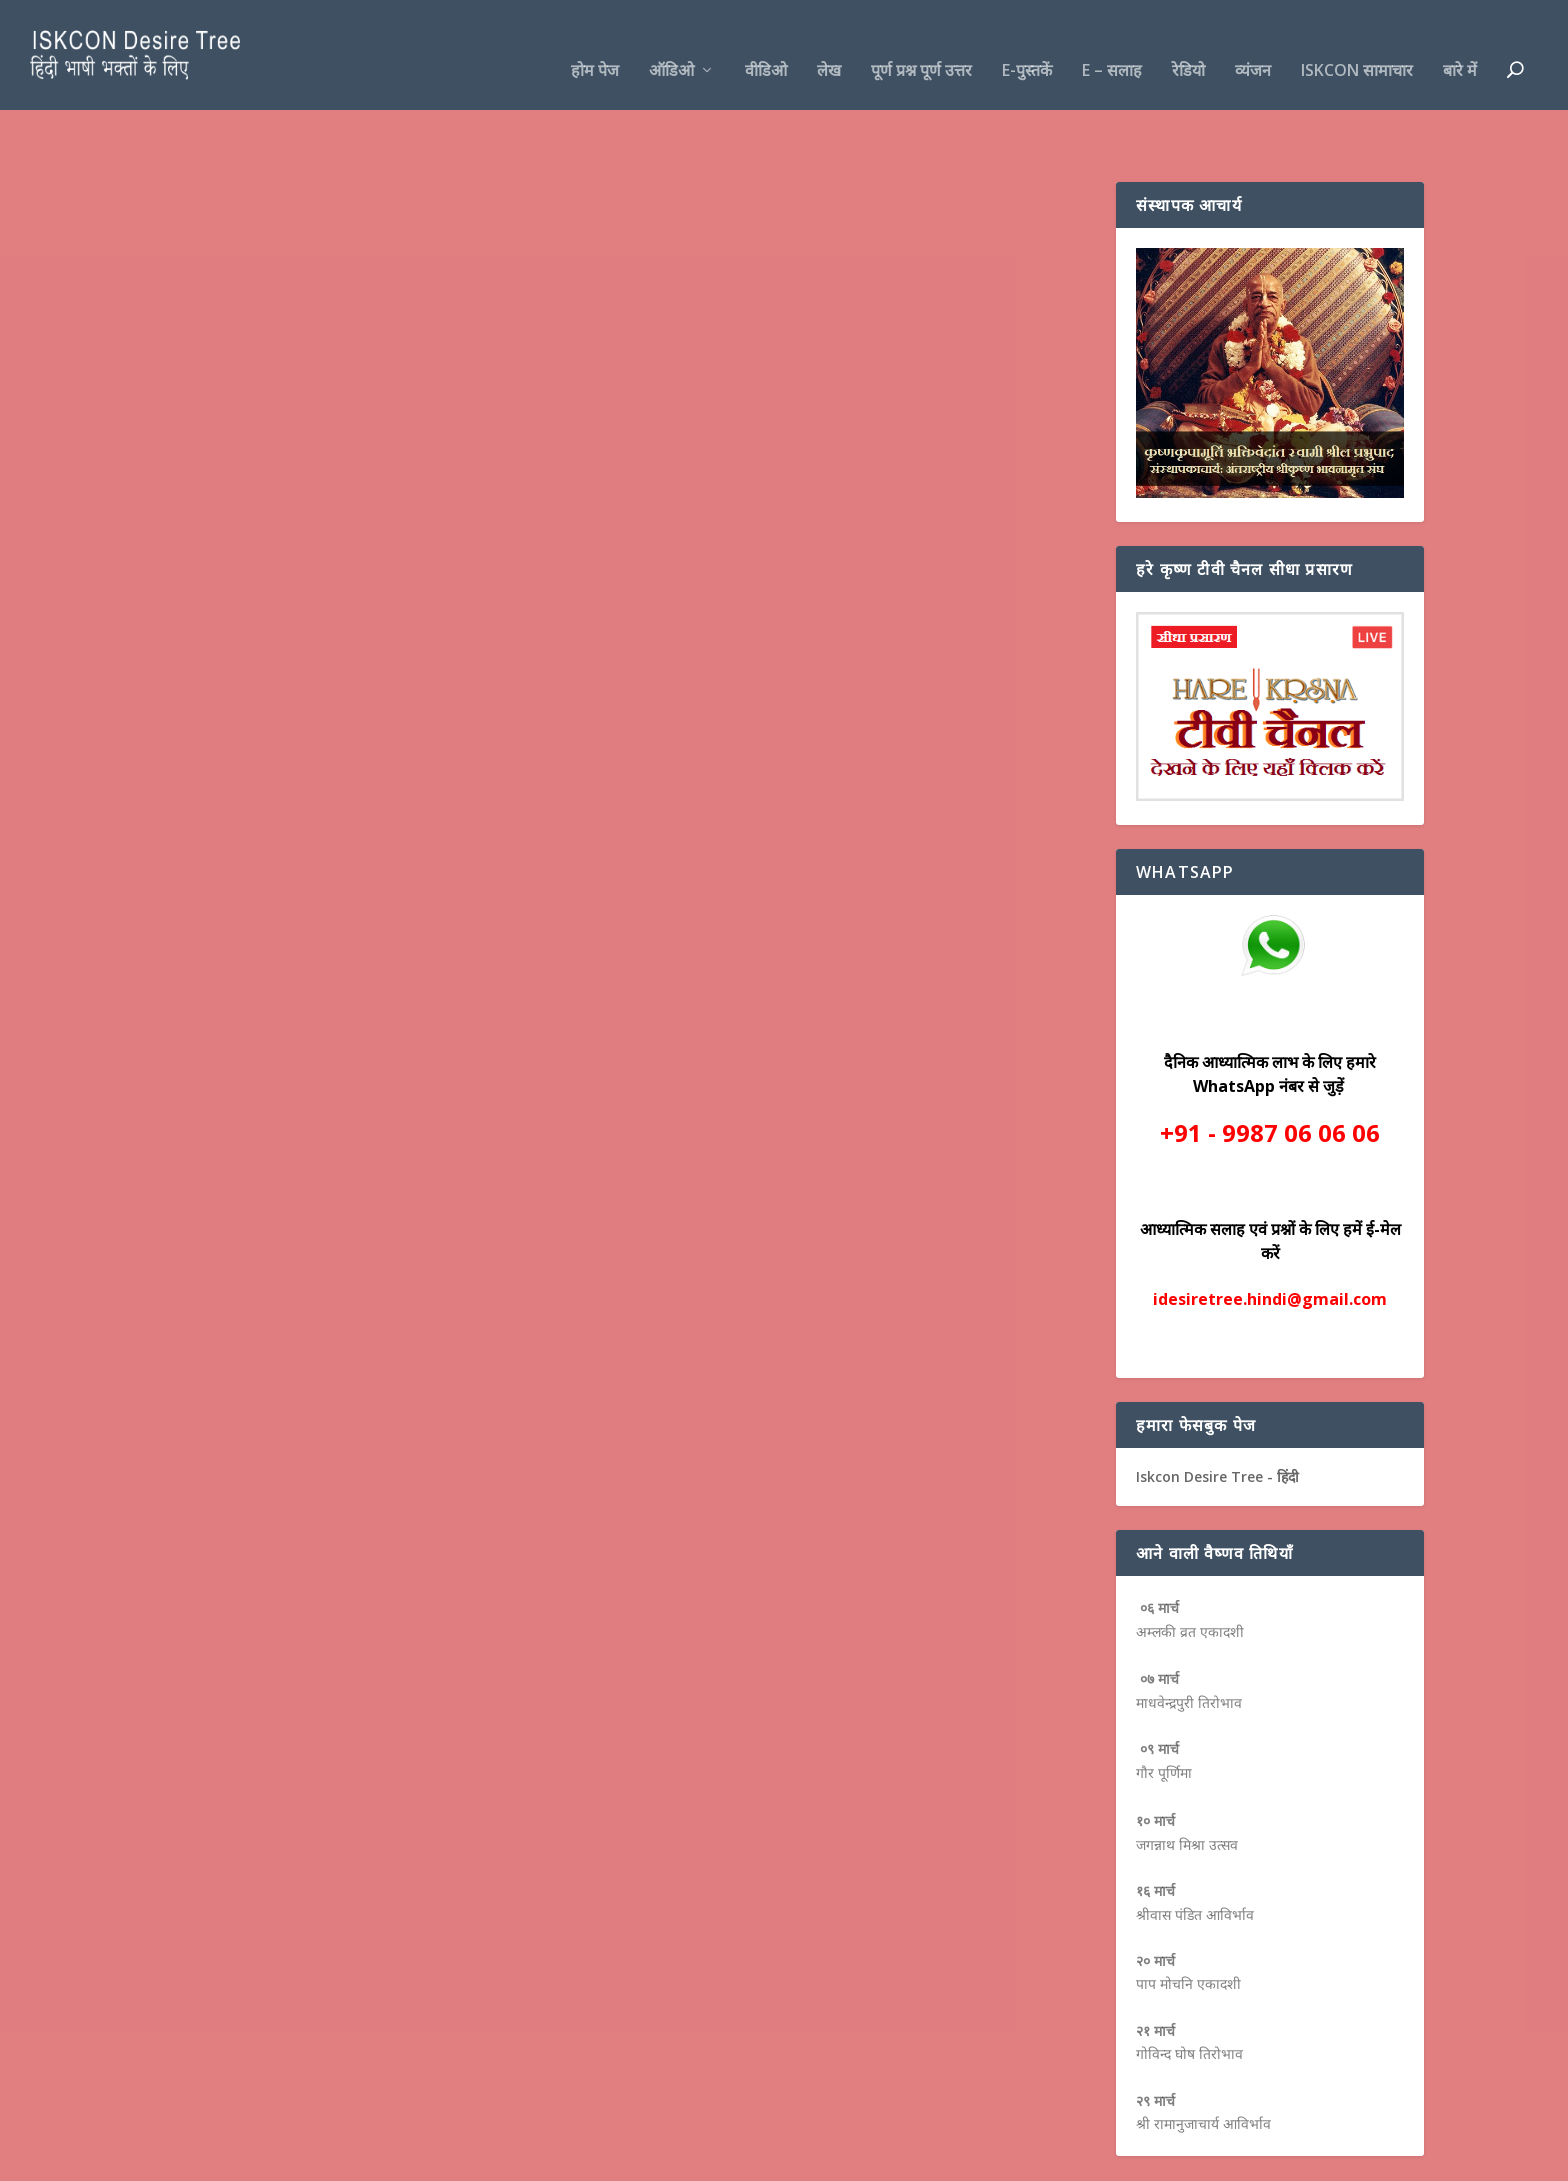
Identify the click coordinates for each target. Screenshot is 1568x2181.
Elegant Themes (282, 2158)
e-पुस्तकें (1027, 41)
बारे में (1460, 41)
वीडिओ (766, 41)
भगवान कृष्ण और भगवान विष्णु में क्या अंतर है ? (312, 426)
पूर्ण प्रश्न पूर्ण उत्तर (921, 41)
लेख (829, 41)
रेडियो (1188, 41)
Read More (216, 679)
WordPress (469, 2158)
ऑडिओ (671, 41)
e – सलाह (1112, 41)
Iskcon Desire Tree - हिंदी (1217, 1414)
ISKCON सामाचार (1357, 41)
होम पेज (595, 41)
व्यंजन (1253, 41)
